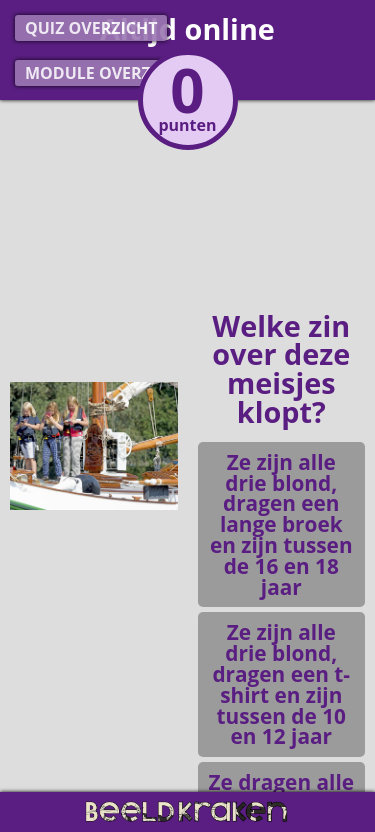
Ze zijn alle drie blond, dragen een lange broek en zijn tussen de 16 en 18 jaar (281, 524)
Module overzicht (106, 73)
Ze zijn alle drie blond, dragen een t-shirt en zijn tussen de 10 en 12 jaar (281, 684)
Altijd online (187, 28)
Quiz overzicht (91, 28)
